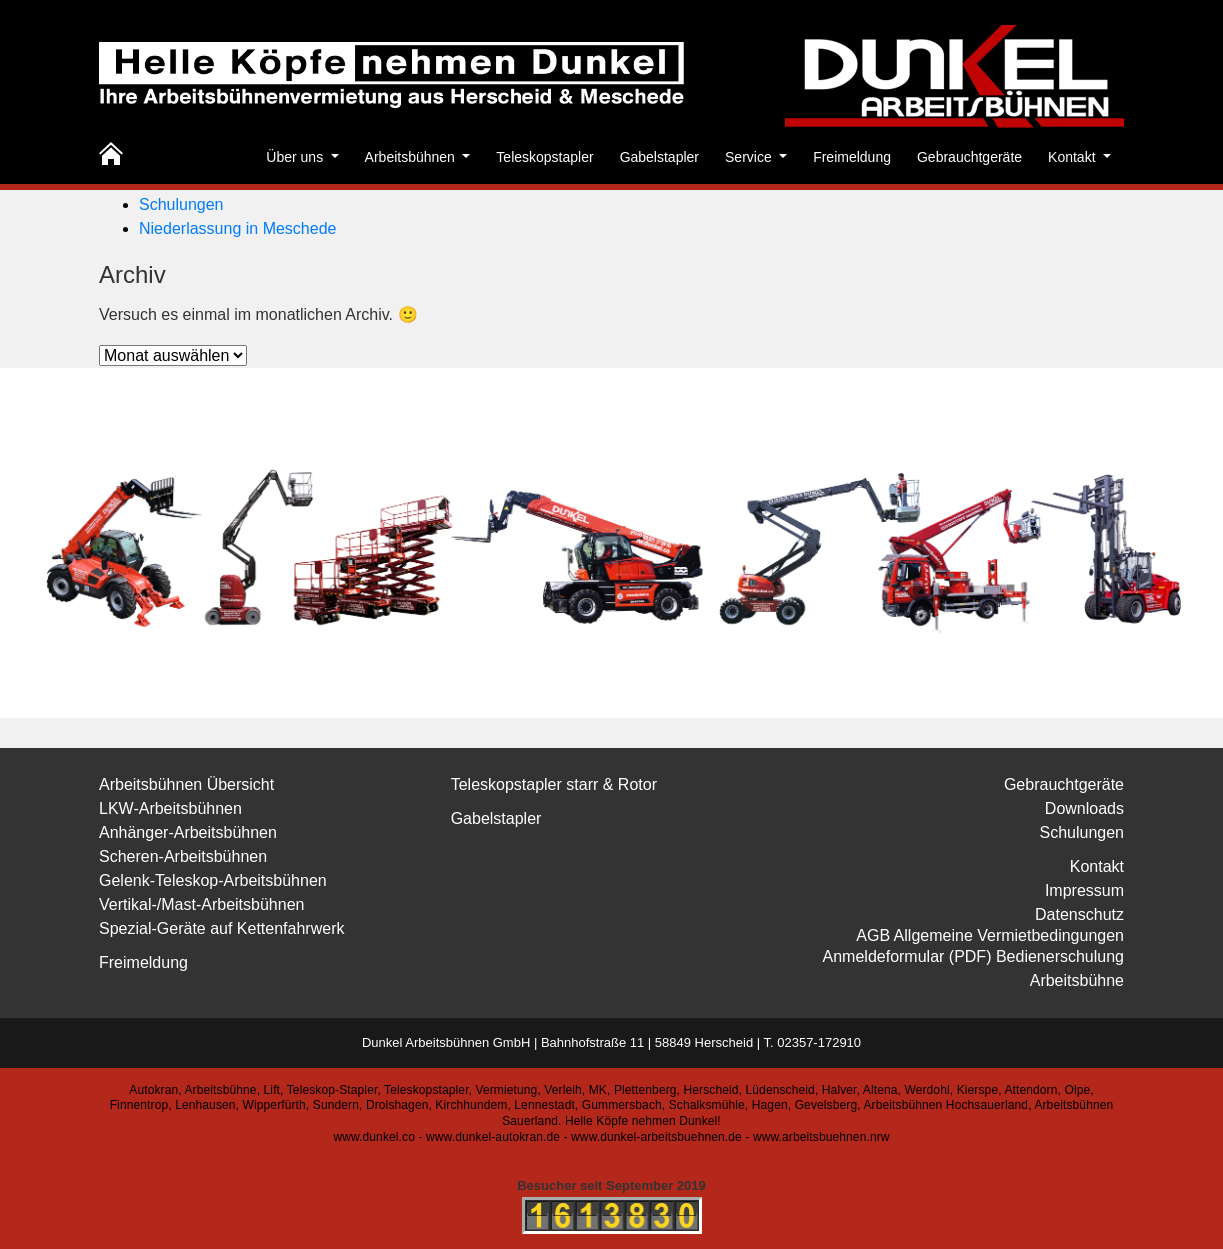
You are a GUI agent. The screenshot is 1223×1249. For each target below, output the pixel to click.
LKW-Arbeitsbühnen (170, 808)
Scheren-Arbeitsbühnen (183, 856)
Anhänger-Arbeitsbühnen (188, 832)
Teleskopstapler (544, 157)
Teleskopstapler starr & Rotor (554, 784)
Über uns (296, 157)
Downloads (1084, 808)
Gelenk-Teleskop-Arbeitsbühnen (213, 880)
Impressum (1084, 890)
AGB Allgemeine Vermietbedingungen (990, 935)
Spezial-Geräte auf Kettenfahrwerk (221, 928)
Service (750, 157)
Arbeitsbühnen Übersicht (186, 784)
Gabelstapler (659, 157)
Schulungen (181, 204)
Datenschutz (1079, 914)
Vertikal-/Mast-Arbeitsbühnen (201, 904)
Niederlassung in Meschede (237, 228)
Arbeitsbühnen (412, 157)
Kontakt (1073, 157)
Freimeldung (852, 157)
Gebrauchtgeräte (969, 157)
